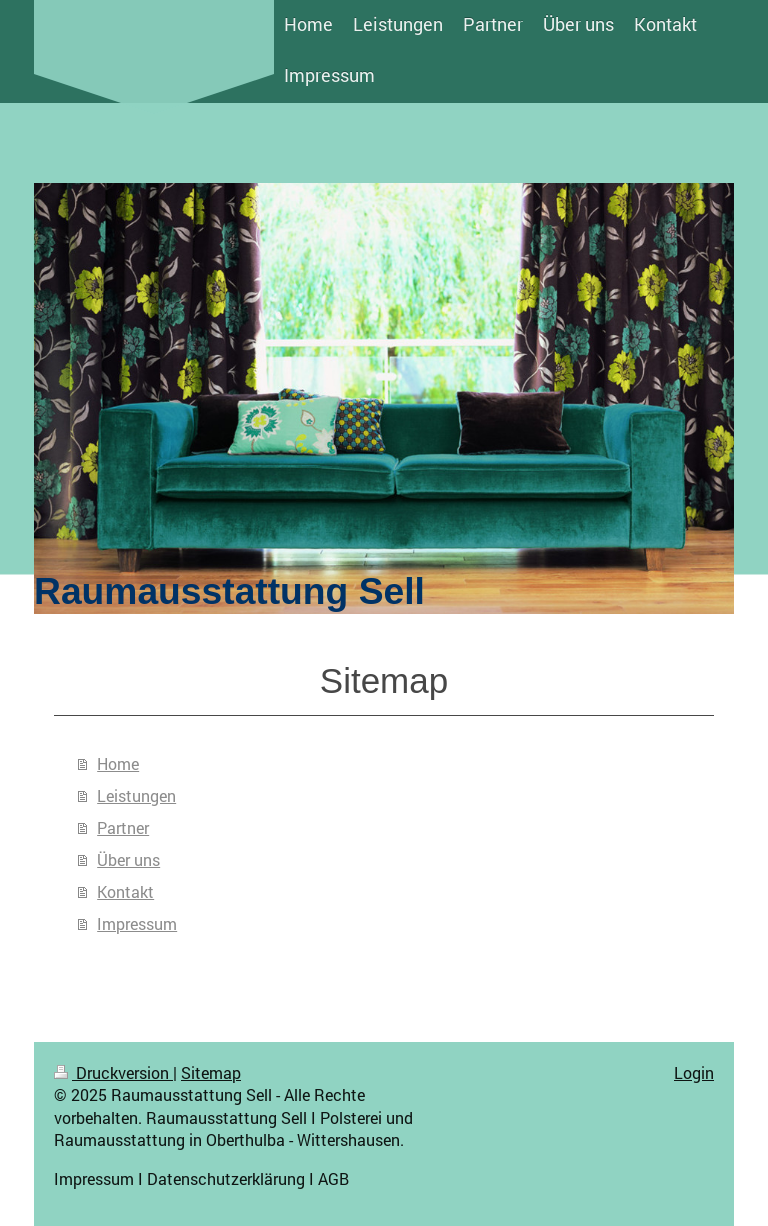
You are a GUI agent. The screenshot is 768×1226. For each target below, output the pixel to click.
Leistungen (136, 795)
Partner (123, 827)
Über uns (128, 859)
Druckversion (113, 1072)
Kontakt (125, 891)
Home (118, 763)
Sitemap (211, 1072)
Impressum (137, 923)
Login (694, 1072)
